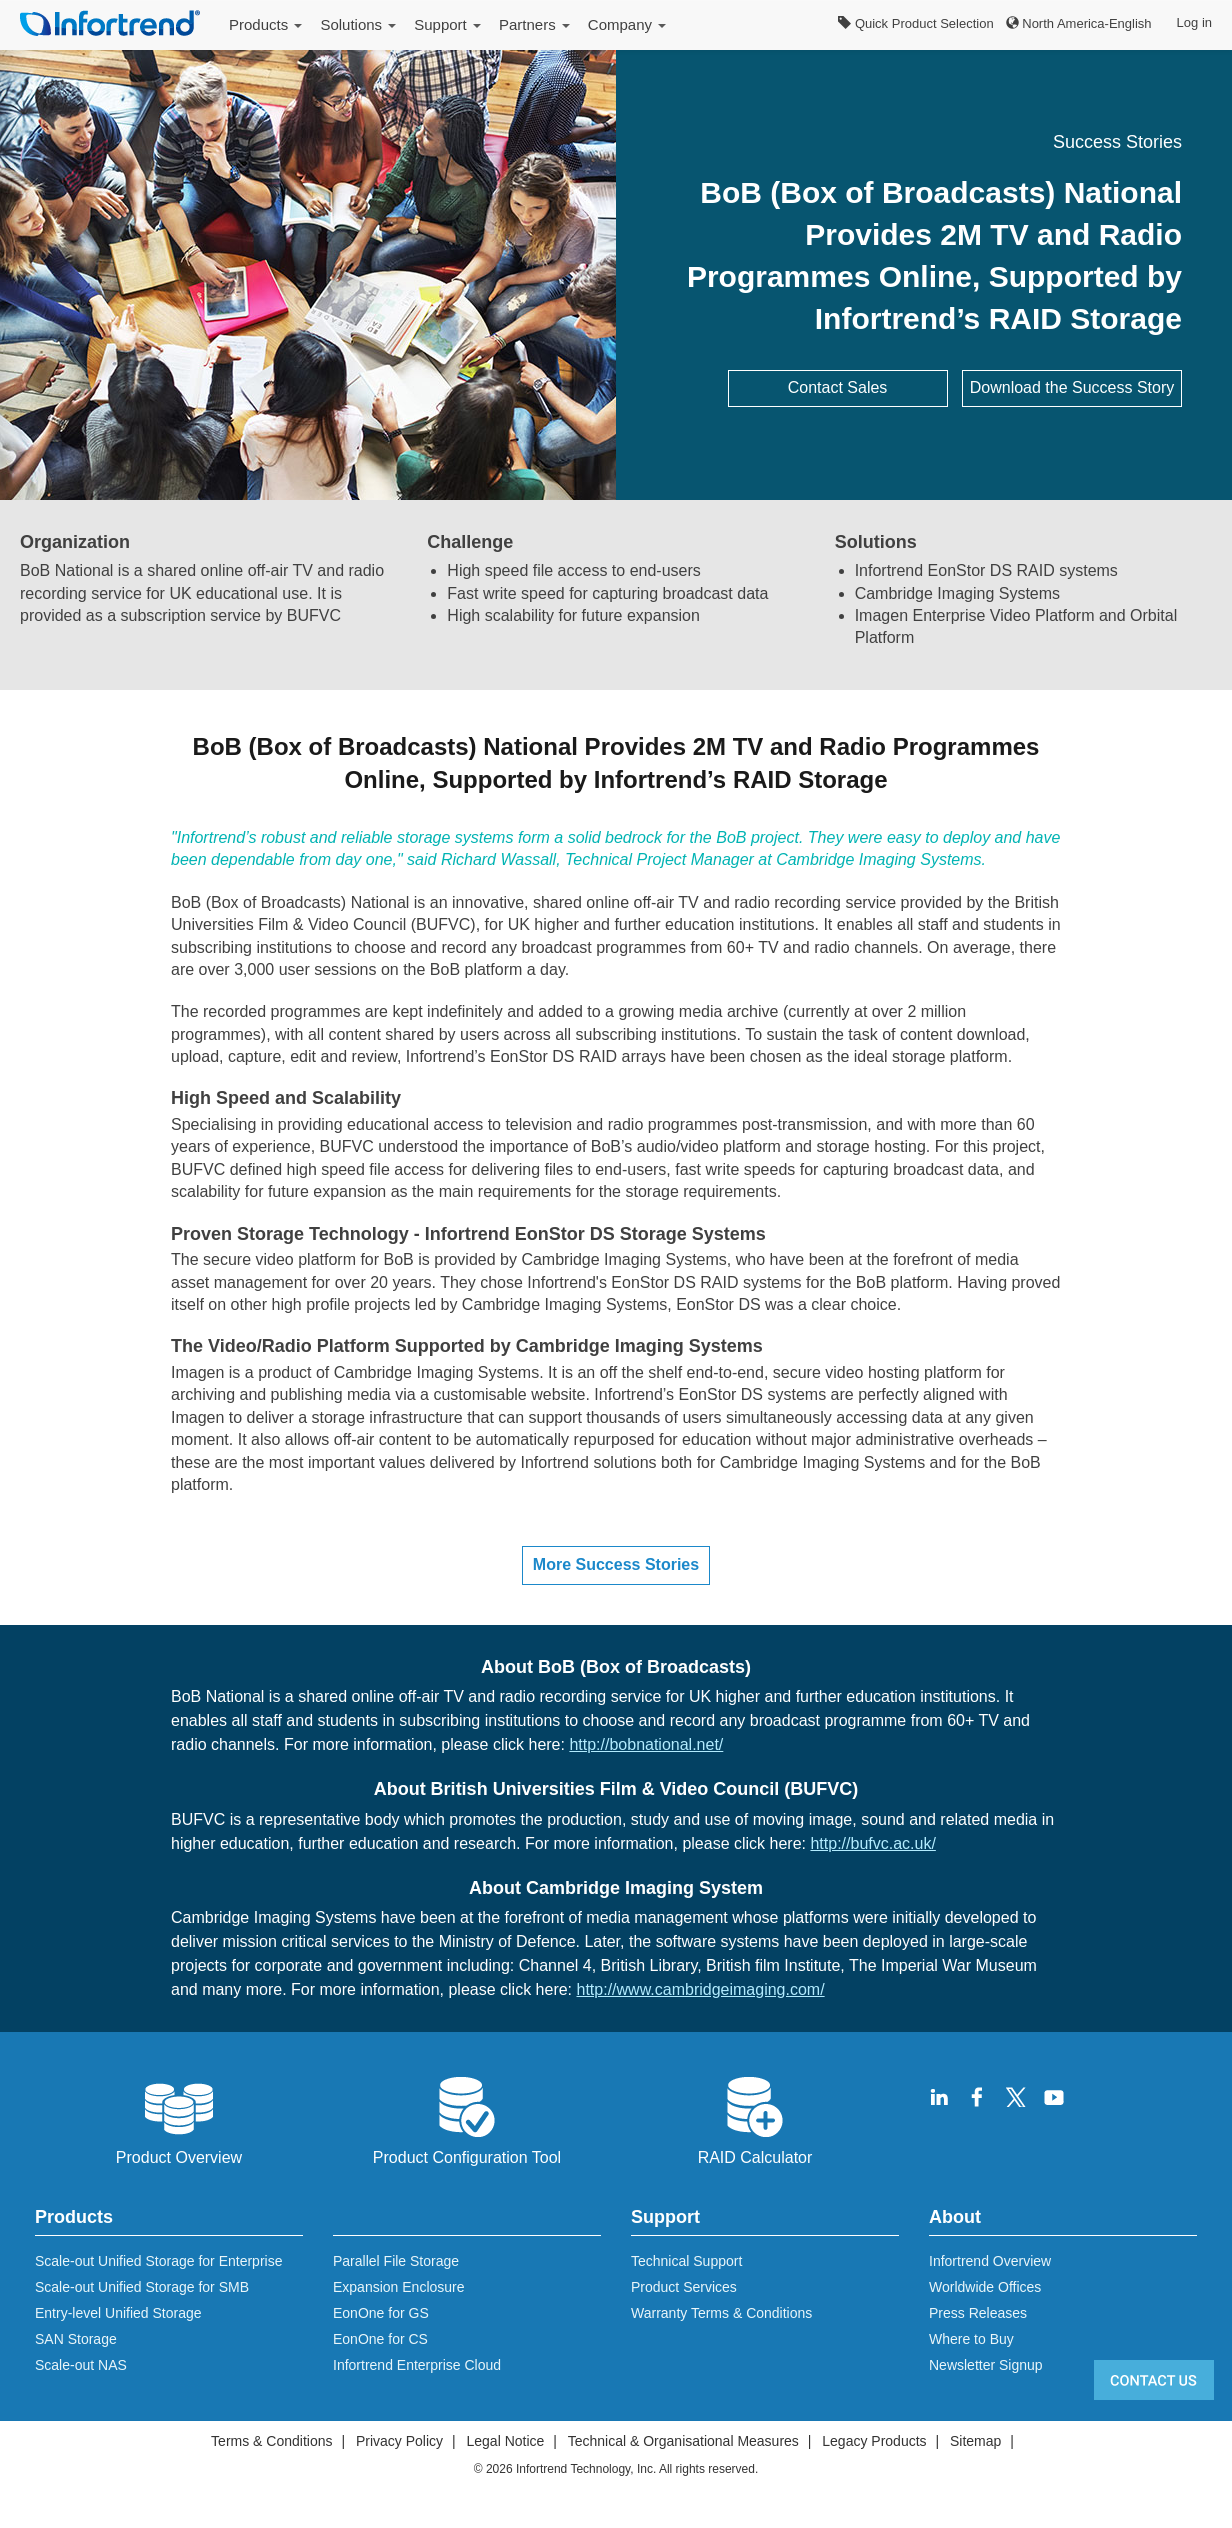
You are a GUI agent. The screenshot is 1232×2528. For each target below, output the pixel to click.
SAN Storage (76, 2339)
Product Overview (179, 2119)
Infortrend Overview (990, 2261)
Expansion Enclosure (399, 2287)
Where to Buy (971, 2339)
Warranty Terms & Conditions (721, 2313)
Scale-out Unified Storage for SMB (142, 2287)
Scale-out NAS (81, 2365)
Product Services (684, 2287)
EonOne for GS (381, 2313)
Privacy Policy (399, 2441)
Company (627, 24)
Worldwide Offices (985, 2287)
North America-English (1079, 23)
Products (265, 24)
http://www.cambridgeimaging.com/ (701, 1989)
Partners (534, 24)
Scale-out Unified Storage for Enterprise (158, 2261)
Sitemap (975, 2441)
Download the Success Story (1072, 387)
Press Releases (978, 2313)
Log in (1194, 22)
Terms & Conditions (271, 2441)
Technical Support (686, 2261)
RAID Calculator (755, 2119)
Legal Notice (505, 2441)
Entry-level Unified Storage (118, 2313)
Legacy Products (874, 2441)
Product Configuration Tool (467, 2119)
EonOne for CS (380, 2339)
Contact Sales (838, 387)
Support (447, 24)
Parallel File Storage (396, 2261)
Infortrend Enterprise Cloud (417, 2365)
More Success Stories (616, 1564)
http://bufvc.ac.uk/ (872, 1843)
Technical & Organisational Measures (683, 2441)
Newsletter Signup (986, 2365)
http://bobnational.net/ (646, 1744)
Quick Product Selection (915, 23)
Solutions (358, 24)
